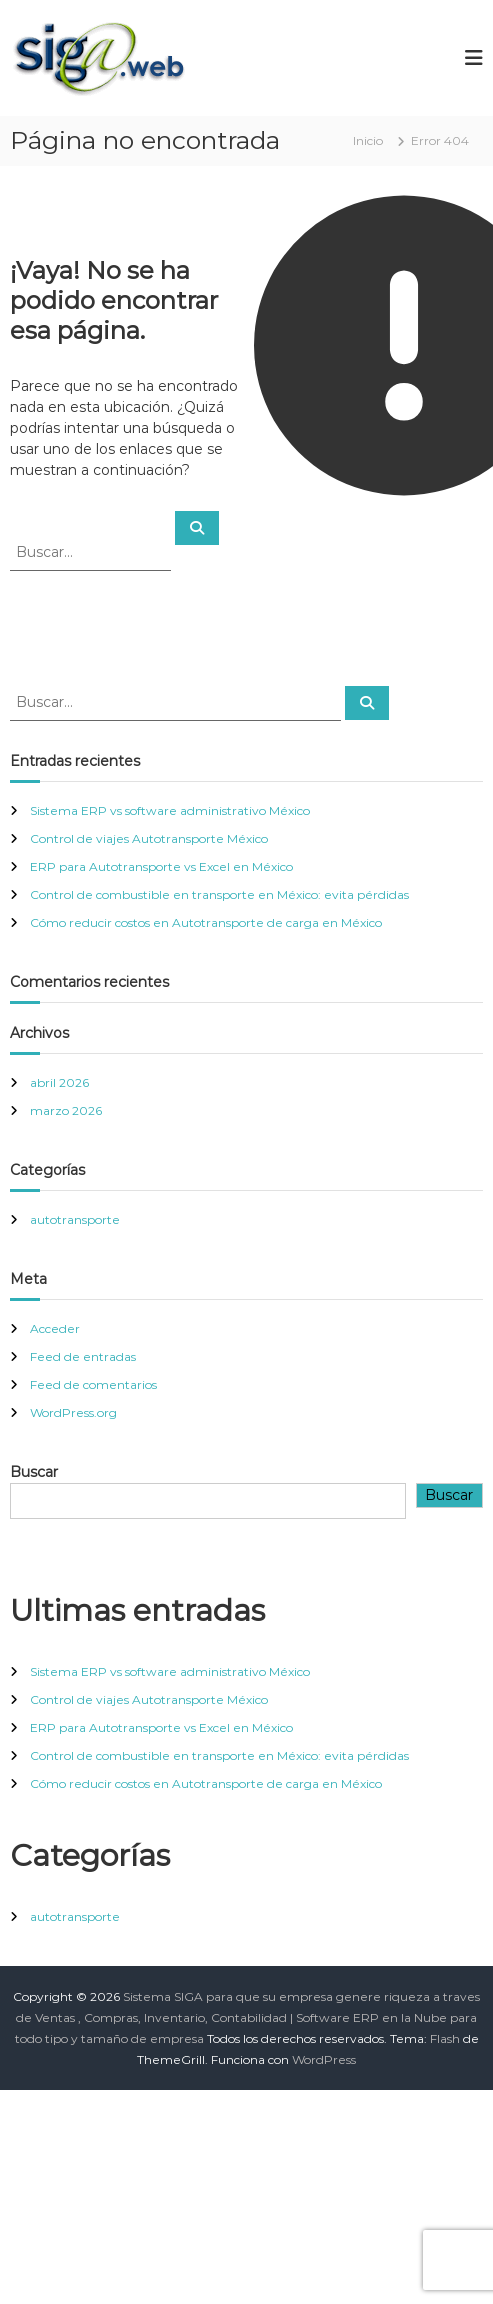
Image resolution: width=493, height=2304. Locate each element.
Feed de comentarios (93, 1384)
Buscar (34, 1472)
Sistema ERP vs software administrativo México (170, 810)
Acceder (55, 1328)
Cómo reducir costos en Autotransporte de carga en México (206, 922)
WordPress (324, 2059)
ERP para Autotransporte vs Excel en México (161, 866)
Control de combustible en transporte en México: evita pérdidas (219, 894)
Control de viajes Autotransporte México (149, 838)
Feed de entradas (83, 1356)
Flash (445, 2038)
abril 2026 (59, 1082)
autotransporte (75, 1219)
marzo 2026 (66, 1110)
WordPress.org (73, 1412)
